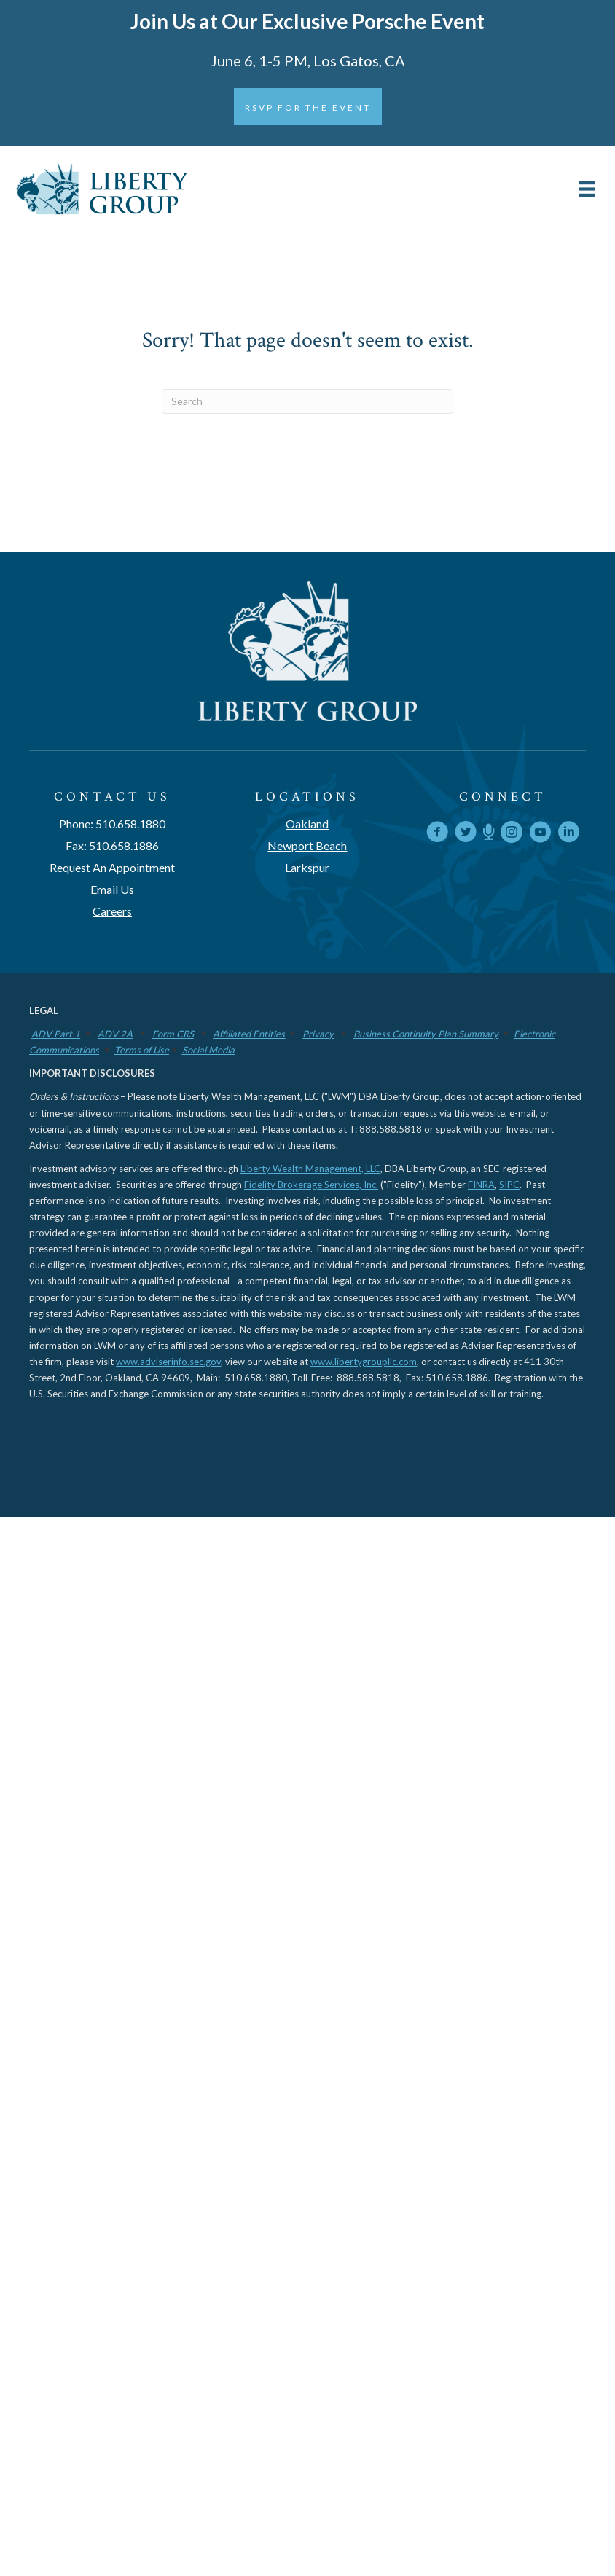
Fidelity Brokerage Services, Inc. (311, 1184)
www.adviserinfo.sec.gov (168, 1361)
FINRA (481, 1184)
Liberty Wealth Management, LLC (310, 1168)
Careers (112, 911)
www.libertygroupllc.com (363, 1361)
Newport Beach (307, 845)
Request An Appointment (112, 867)
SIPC (509, 1184)
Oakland (307, 823)
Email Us (112, 889)
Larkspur (307, 867)
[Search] (307, 401)
